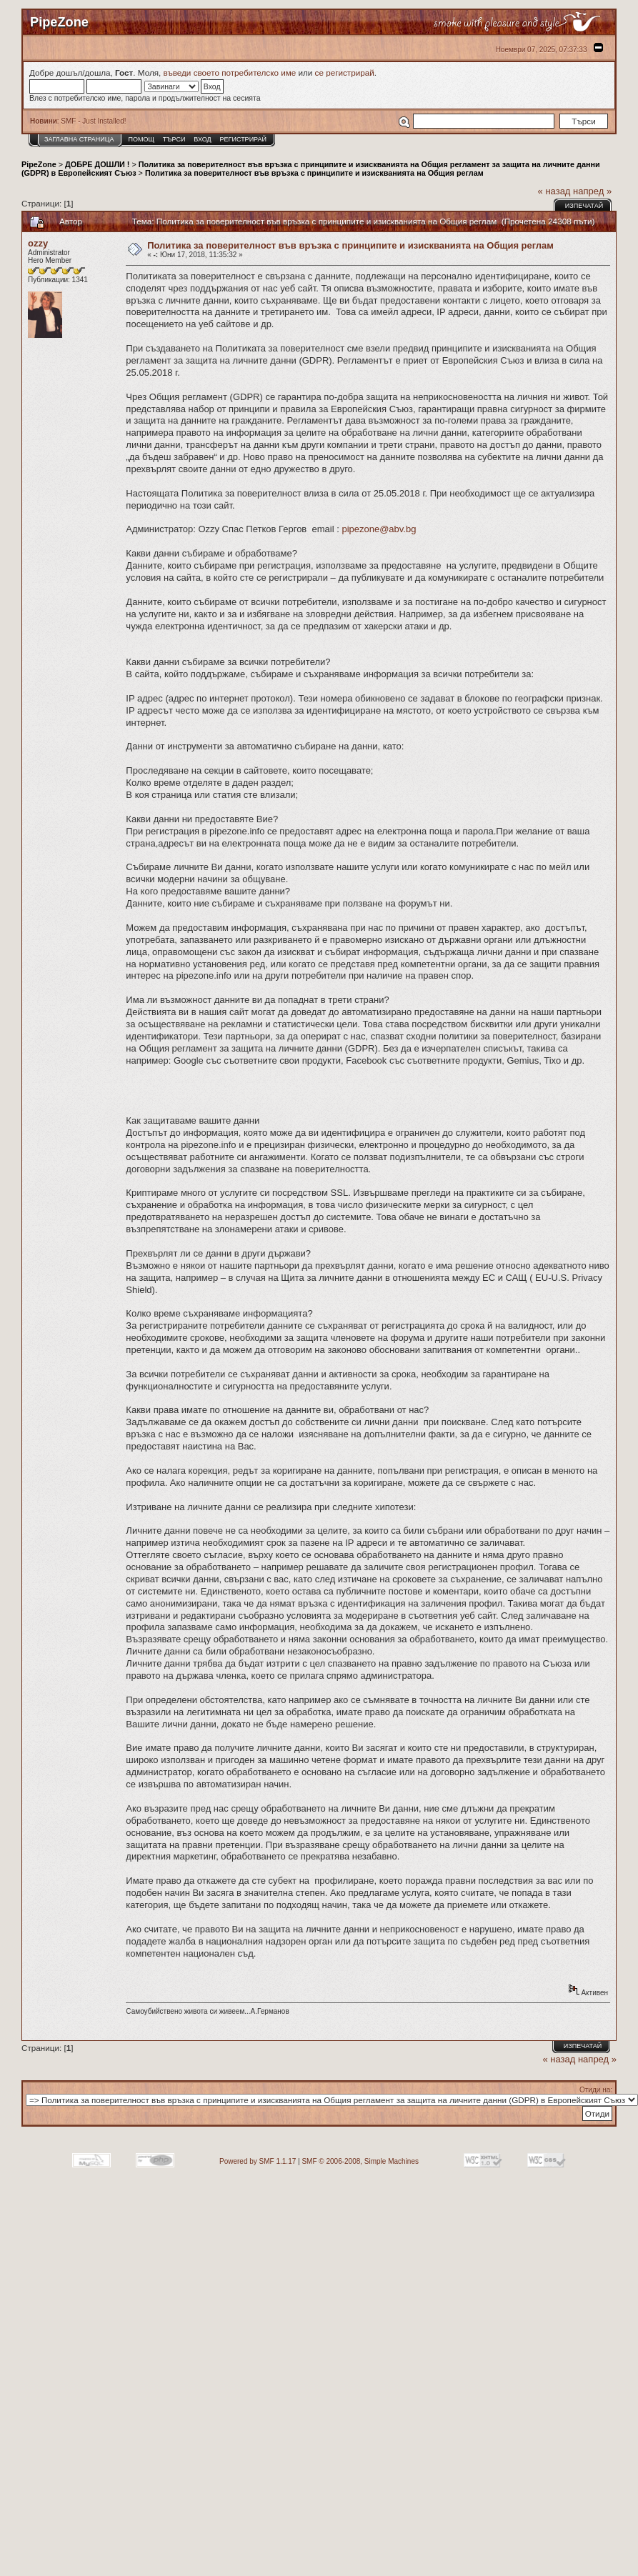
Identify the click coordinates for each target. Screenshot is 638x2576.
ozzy (38, 243)
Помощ (141, 139)
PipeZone (38, 164)
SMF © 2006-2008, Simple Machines (360, 2161)
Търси (174, 139)
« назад (554, 191)
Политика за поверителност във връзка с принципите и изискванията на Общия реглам (314, 173)
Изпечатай (584, 205)
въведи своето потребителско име (230, 72)
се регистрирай (344, 72)
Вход (202, 139)
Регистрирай (243, 139)
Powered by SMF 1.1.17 (257, 2161)
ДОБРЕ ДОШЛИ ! (97, 164)
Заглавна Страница (79, 139)
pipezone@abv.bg (379, 529)
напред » (592, 191)
